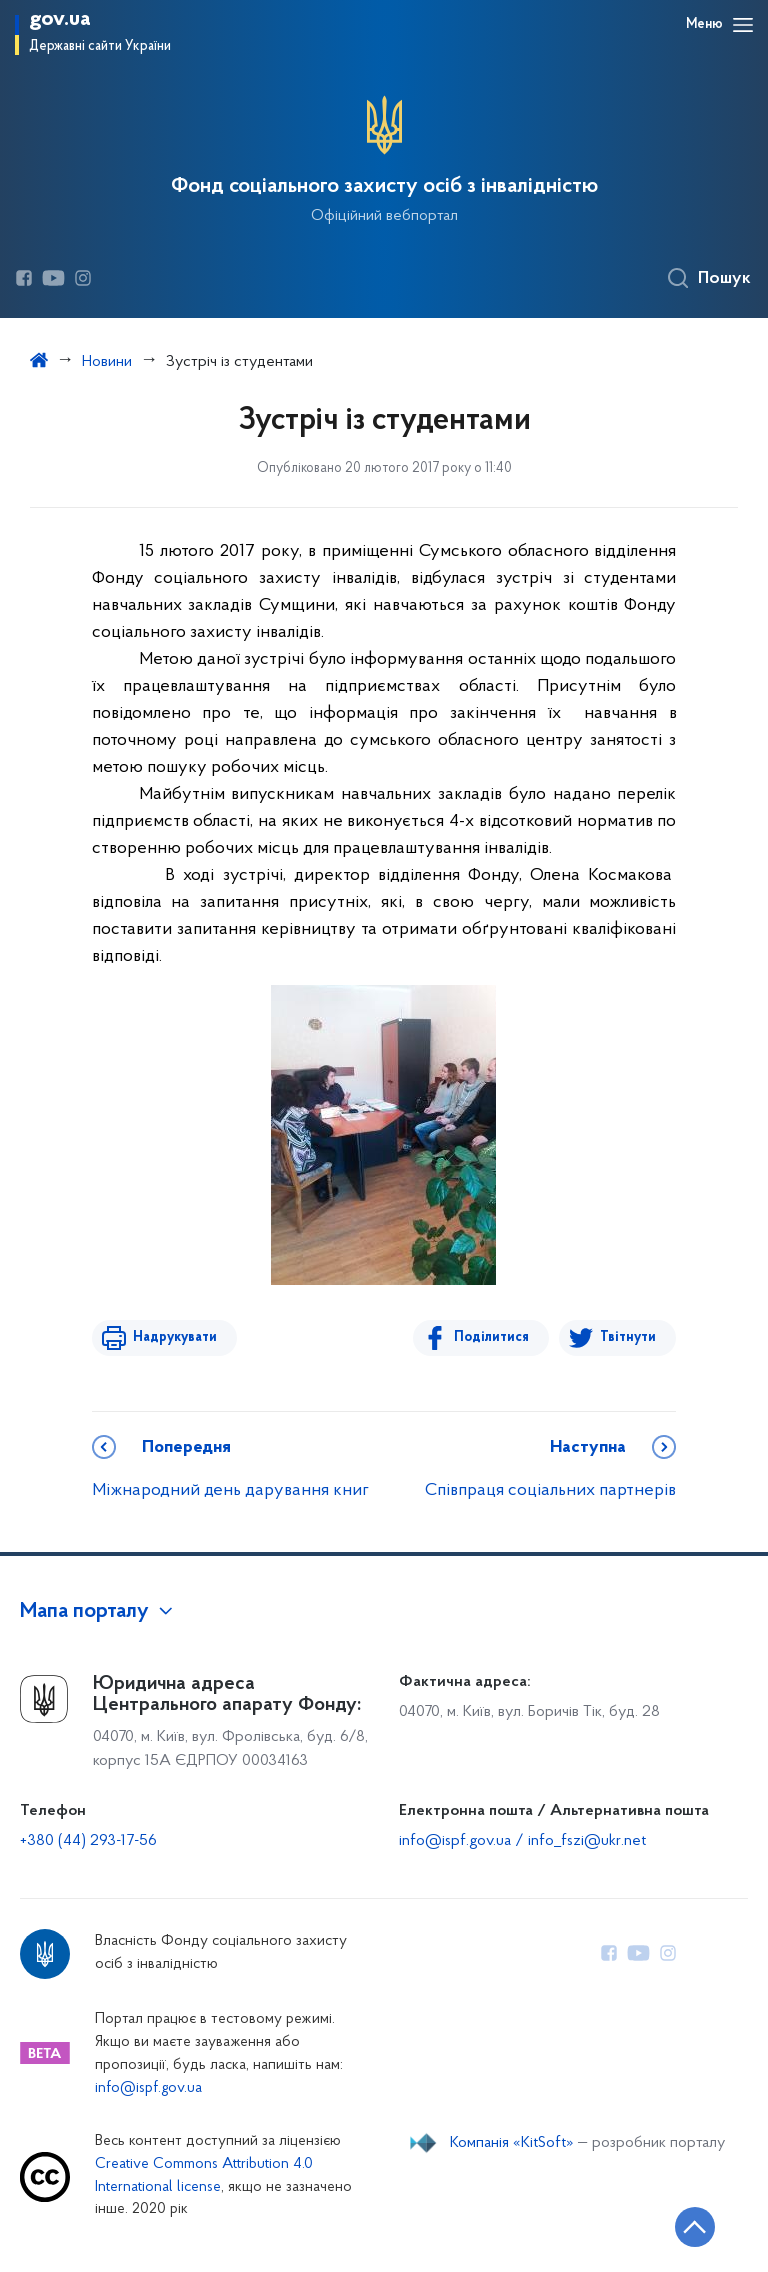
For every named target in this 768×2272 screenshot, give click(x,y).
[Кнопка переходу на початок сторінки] (693, 2227)
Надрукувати (174, 1337)
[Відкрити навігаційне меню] (743, 25)
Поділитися (492, 1337)
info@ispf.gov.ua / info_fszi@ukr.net (522, 1841)
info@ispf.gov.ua (148, 2088)
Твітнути (628, 1337)
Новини (107, 362)
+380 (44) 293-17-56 (88, 1841)
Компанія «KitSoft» (512, 2143)
